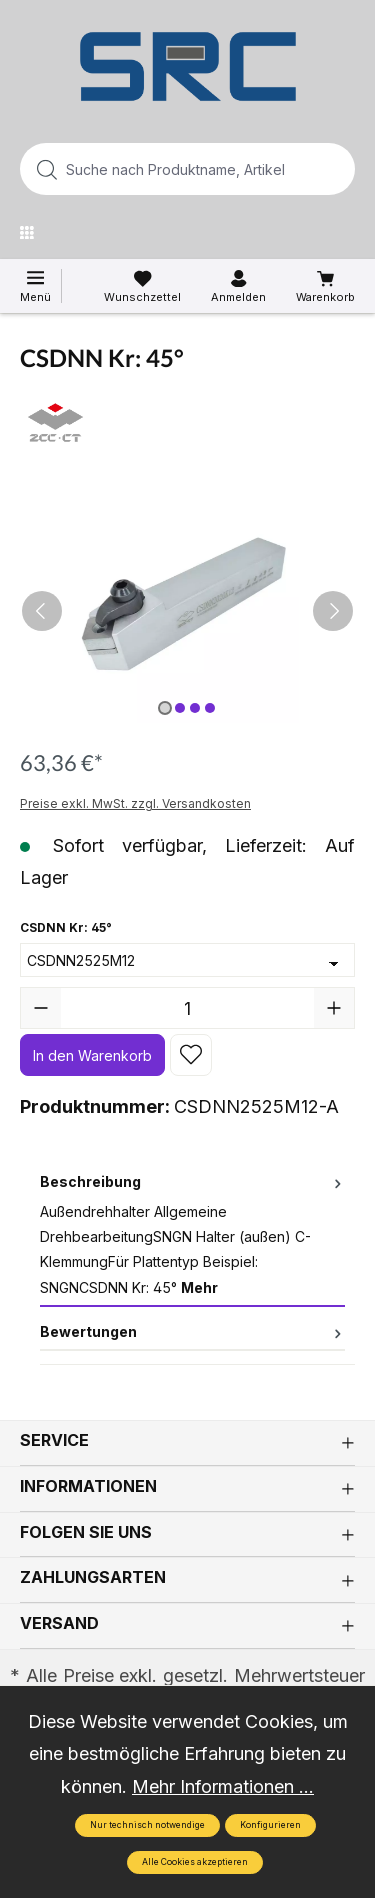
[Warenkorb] (325, 287)
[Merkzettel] (142, 287)
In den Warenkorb (92, 1055)
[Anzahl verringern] (41, 1008)
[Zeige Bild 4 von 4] (210, 708)
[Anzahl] (187, 1008)
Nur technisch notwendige (147, 1825)
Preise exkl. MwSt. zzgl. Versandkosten (135, 803)
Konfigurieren (270, 1825)
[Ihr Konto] (238, 287)
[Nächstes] (333, 611)
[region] (187, 610)
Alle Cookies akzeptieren (195, 1862)
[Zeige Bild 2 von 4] (180, 708)
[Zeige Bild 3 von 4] (195, 708)
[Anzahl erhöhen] (334, 1008)
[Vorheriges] (42, 611)
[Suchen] (334, 169)
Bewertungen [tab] (192, 1331)
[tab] (192, 1235)
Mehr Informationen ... (223, 1786)
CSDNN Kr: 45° (66, 926)
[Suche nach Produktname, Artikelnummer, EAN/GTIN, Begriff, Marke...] (155, 169)
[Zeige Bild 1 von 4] (165, 708)
